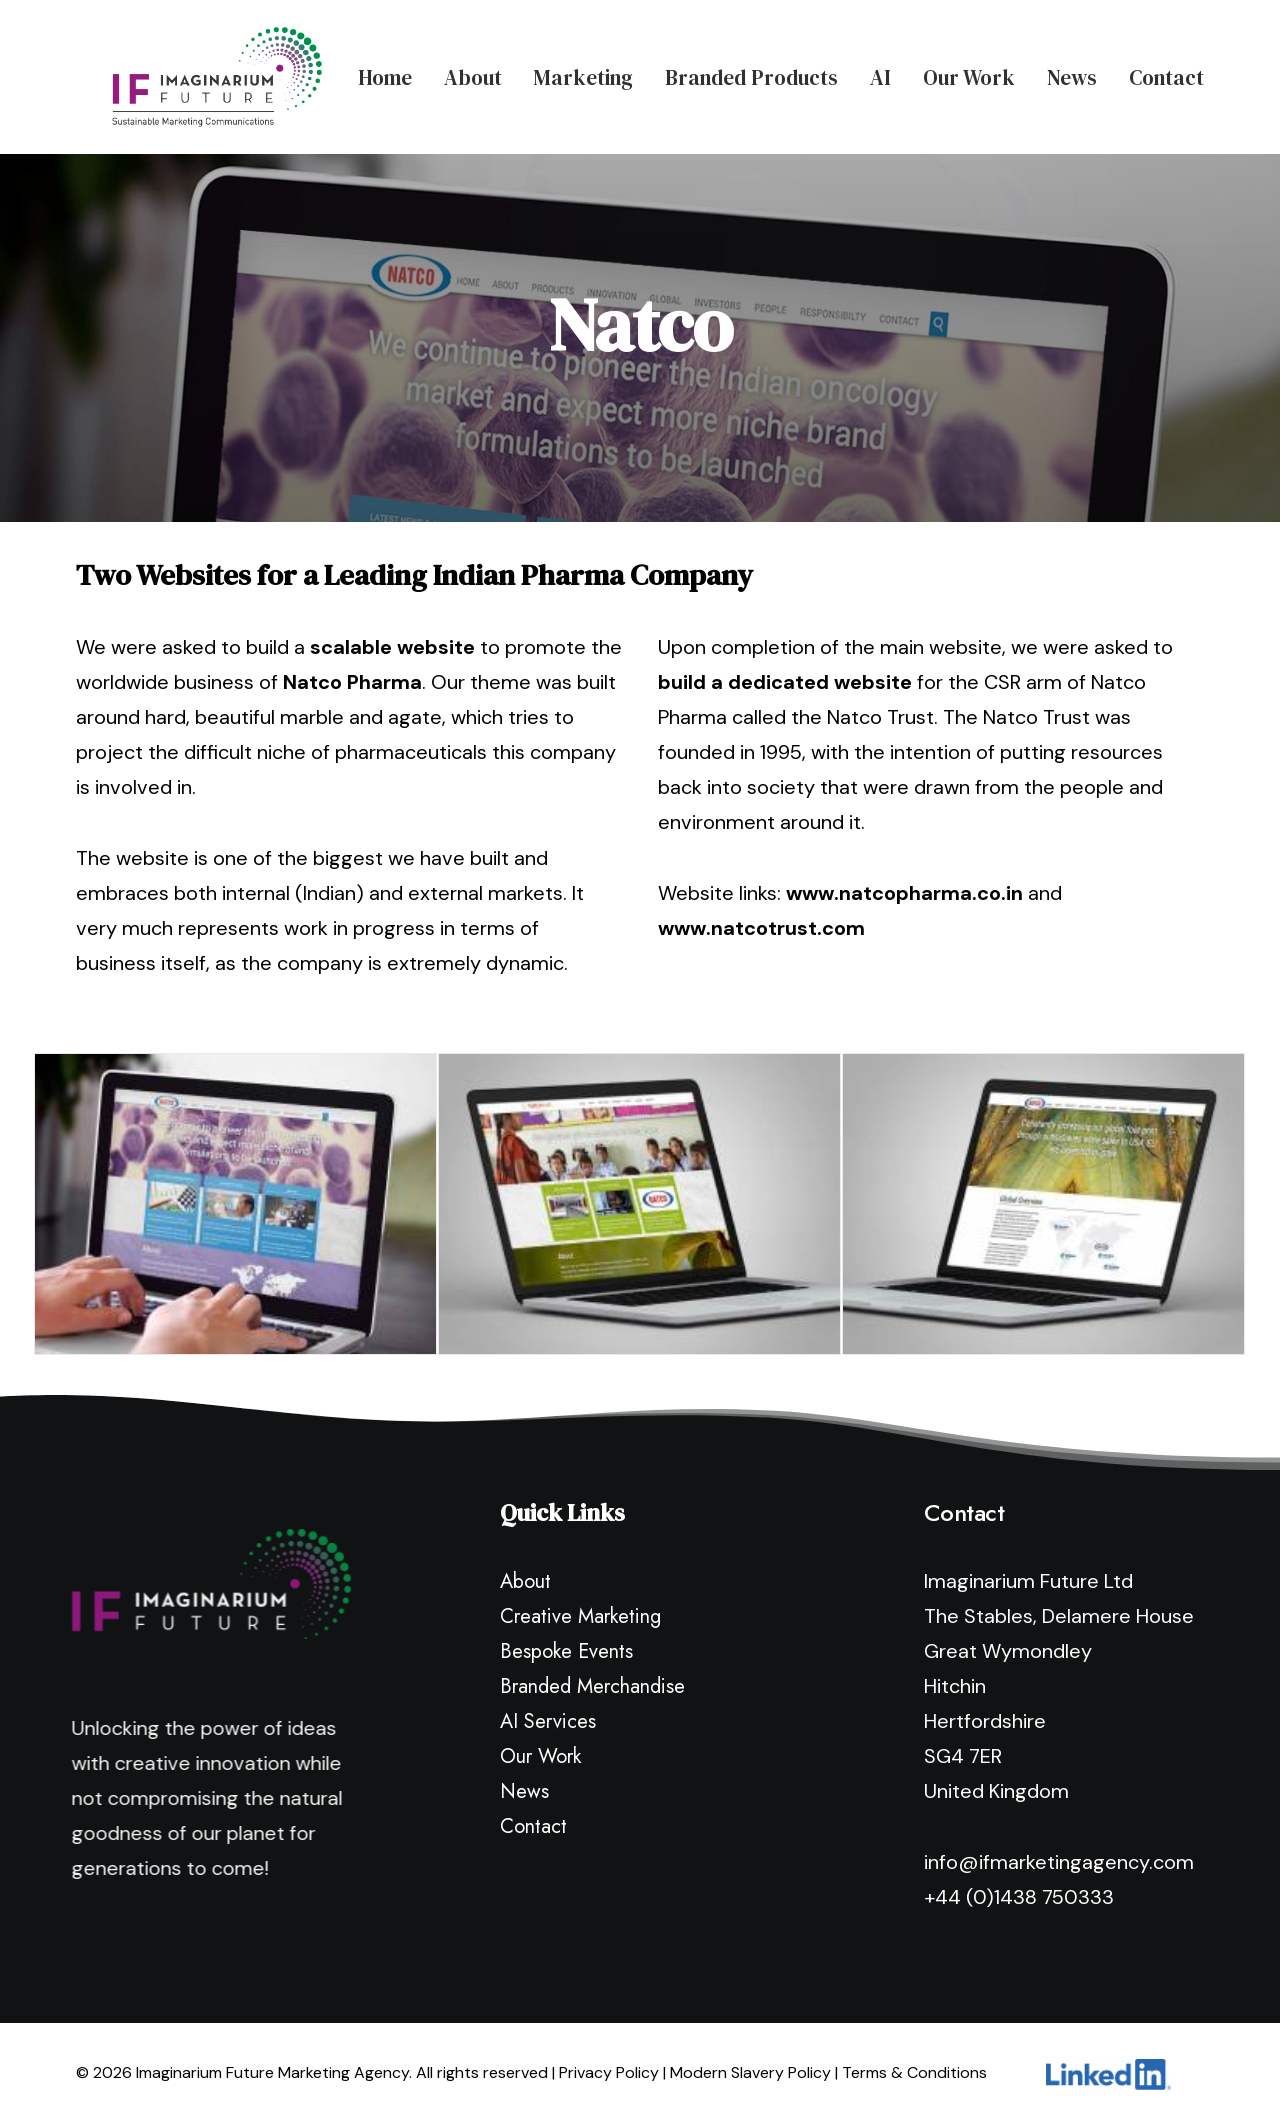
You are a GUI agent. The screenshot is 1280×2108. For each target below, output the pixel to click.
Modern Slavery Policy (750, 2054)
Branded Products (751, 68)
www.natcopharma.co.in (904, 875)
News (1072, 68)
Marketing (583, 68)
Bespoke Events (566, 1633)
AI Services (548, 1703)
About (473, 68)
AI (880, 68)
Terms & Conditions (914, 2054)
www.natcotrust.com (761, 910)
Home (385, 68)
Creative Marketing (580, 1598)
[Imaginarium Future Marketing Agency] (181, 68)
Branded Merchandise (592, 1668)
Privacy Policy (609, 2054)
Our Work (969, 68)
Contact (1166, 68)
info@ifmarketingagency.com (1059, 1844)
